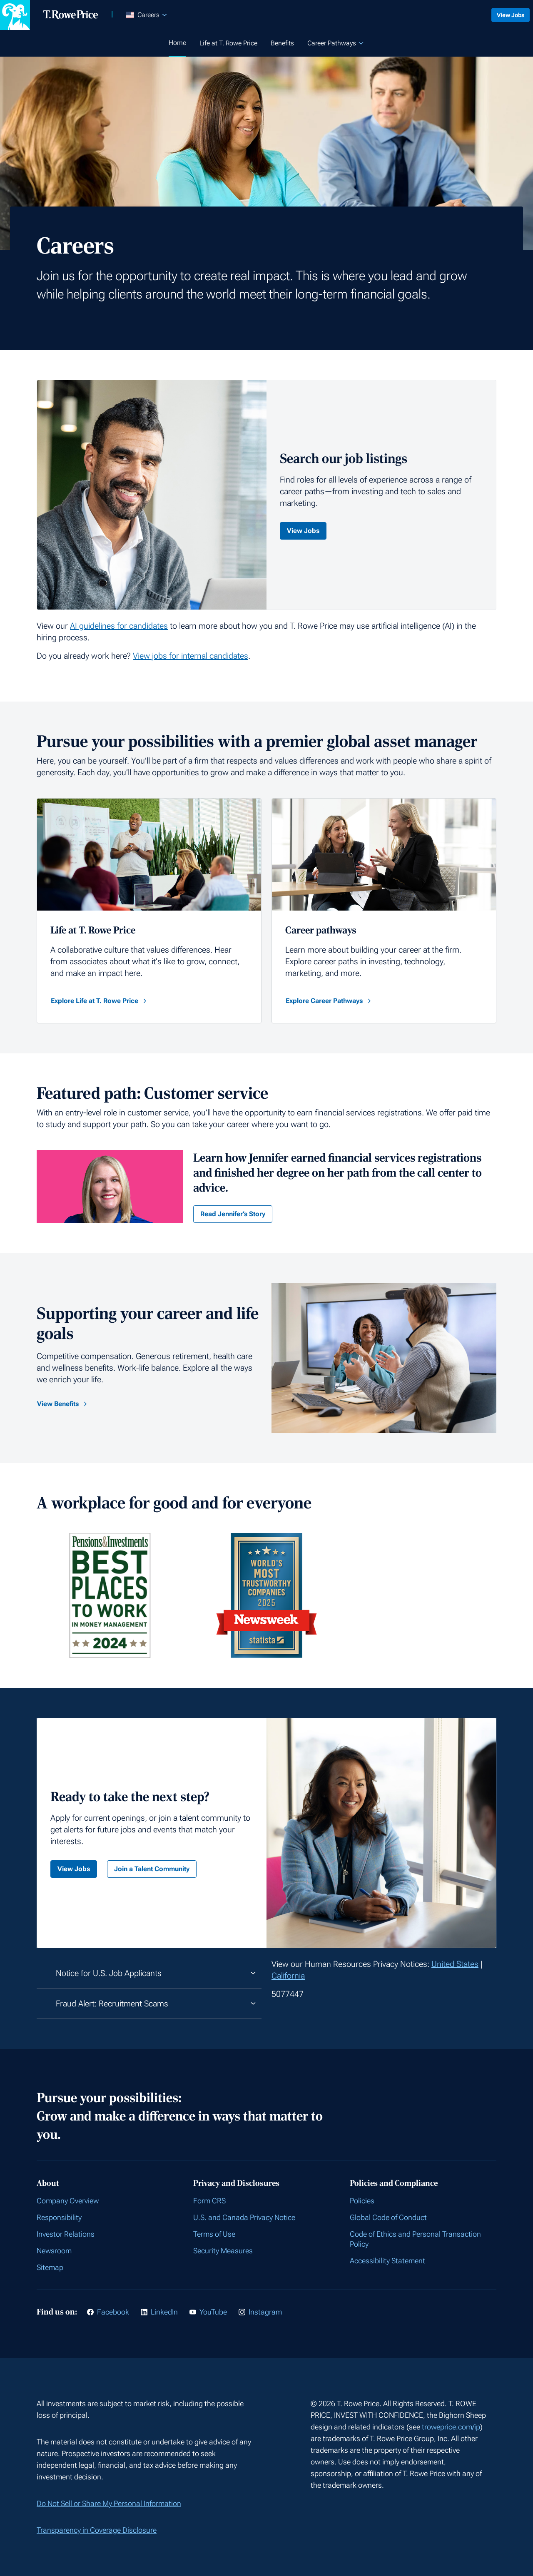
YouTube (213, 2311)
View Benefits (63, 1404)
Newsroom (54, 2250)
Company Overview (68, 2200)
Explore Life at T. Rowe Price (99, 1001)
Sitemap (50, 2267)
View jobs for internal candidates (190, 656)
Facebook (113, 2311)
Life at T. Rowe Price (228, 43)
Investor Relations (66, 2234)
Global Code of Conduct (388, 2217)
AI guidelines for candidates (119, 626)
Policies (362, 2200)
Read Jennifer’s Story (232, 1214)
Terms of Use (214, 2234)
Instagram (265, 2311)
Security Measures (223, 2250)
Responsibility (59, 2217)
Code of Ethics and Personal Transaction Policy (415, 2239)
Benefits (282, 43)
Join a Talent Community (151, 1869)
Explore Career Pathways (329, 1001)
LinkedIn (164, 2311)
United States (454, 1964)
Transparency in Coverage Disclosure (97, 2530)
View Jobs (506, 15)
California (288, 1976)
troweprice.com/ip (451, 2426)
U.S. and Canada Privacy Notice (244, 2217)
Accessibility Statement (387, 2260)
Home (177, 43)
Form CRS (209, 2200)
